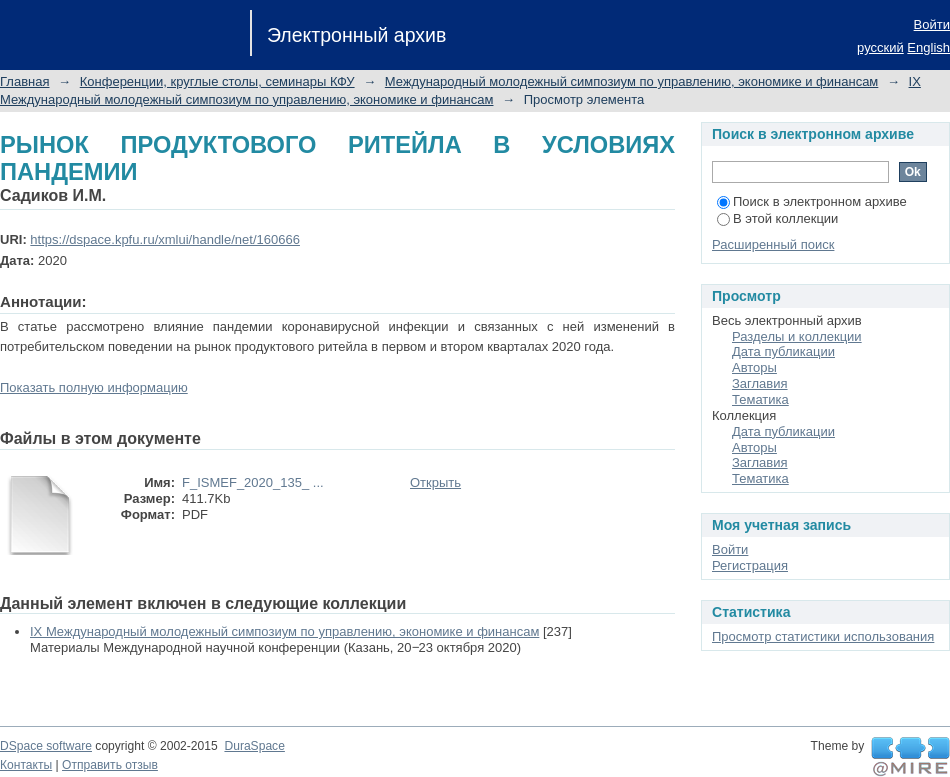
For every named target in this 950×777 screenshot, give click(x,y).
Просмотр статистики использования (823, 636)
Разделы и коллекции (797, 336)
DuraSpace (254, 746)
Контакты (26, 765)
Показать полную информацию (94, 387)
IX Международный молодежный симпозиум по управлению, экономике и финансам (284, 631)
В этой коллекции (777, 218)
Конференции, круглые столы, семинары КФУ (217, 81)
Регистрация (750, 565)
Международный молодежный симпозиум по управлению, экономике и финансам (631, 81)
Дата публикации (783, 351)
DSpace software (46, 746)
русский (880, 47)
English (928, 47)
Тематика (760, 399)
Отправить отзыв (110, 765)
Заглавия (760, 383)
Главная (24, 81)
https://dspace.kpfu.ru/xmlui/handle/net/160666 (165, 239)
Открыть (435, 482)
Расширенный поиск (773, 244)
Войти (932, 24)
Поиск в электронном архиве (812, 201)
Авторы (754, 367)
